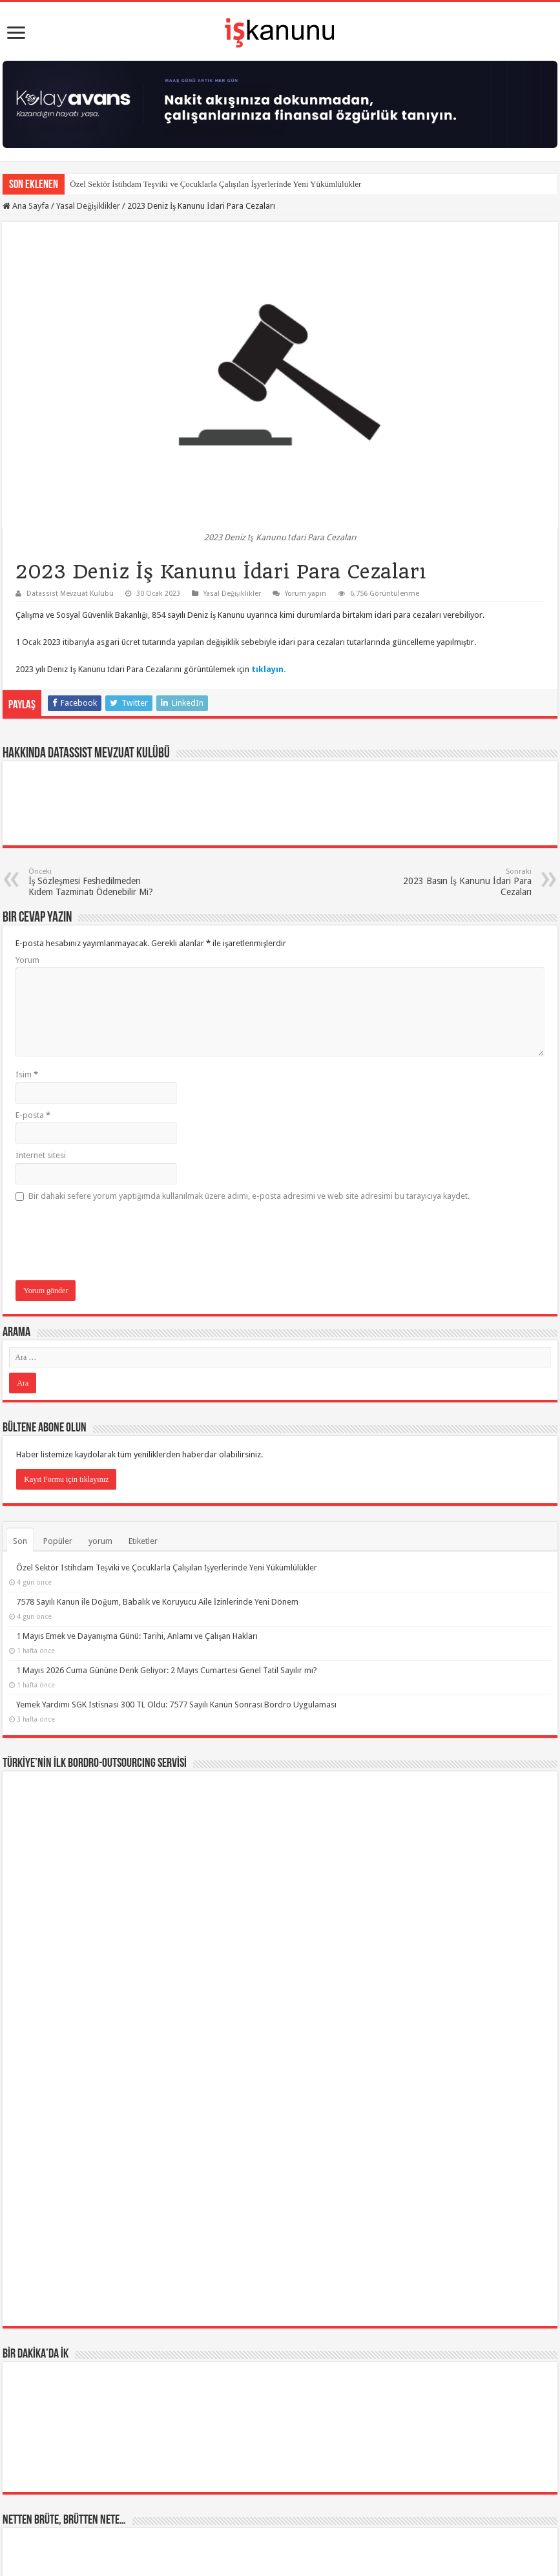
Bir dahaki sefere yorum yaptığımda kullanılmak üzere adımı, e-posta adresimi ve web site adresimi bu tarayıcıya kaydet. (249, 1196)
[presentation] (114, 1242)
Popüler (57, 1541)
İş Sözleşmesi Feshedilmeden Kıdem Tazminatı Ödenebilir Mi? (94, 882)
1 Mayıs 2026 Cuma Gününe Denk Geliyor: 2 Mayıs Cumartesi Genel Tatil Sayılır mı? (166, 1670)
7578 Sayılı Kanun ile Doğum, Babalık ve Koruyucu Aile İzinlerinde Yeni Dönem (157, 1602)
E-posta (33, 1115)
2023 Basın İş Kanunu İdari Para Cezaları (465, 882)
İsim (26, 1074)
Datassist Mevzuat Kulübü (70, 593)
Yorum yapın (305, 593)
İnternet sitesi (40, 1155)
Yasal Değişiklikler (88, 206)
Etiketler (143, 1541)
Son (20, 1541)
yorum (100, 1541)
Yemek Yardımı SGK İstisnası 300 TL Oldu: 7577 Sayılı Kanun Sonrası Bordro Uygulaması (176, 1704)
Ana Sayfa (26, 206)
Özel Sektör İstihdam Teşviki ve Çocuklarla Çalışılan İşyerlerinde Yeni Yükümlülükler (215, 184)
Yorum (27, 960)
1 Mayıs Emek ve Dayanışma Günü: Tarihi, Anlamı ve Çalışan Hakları (137, 1636)
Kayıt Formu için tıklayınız (66, 1479)
